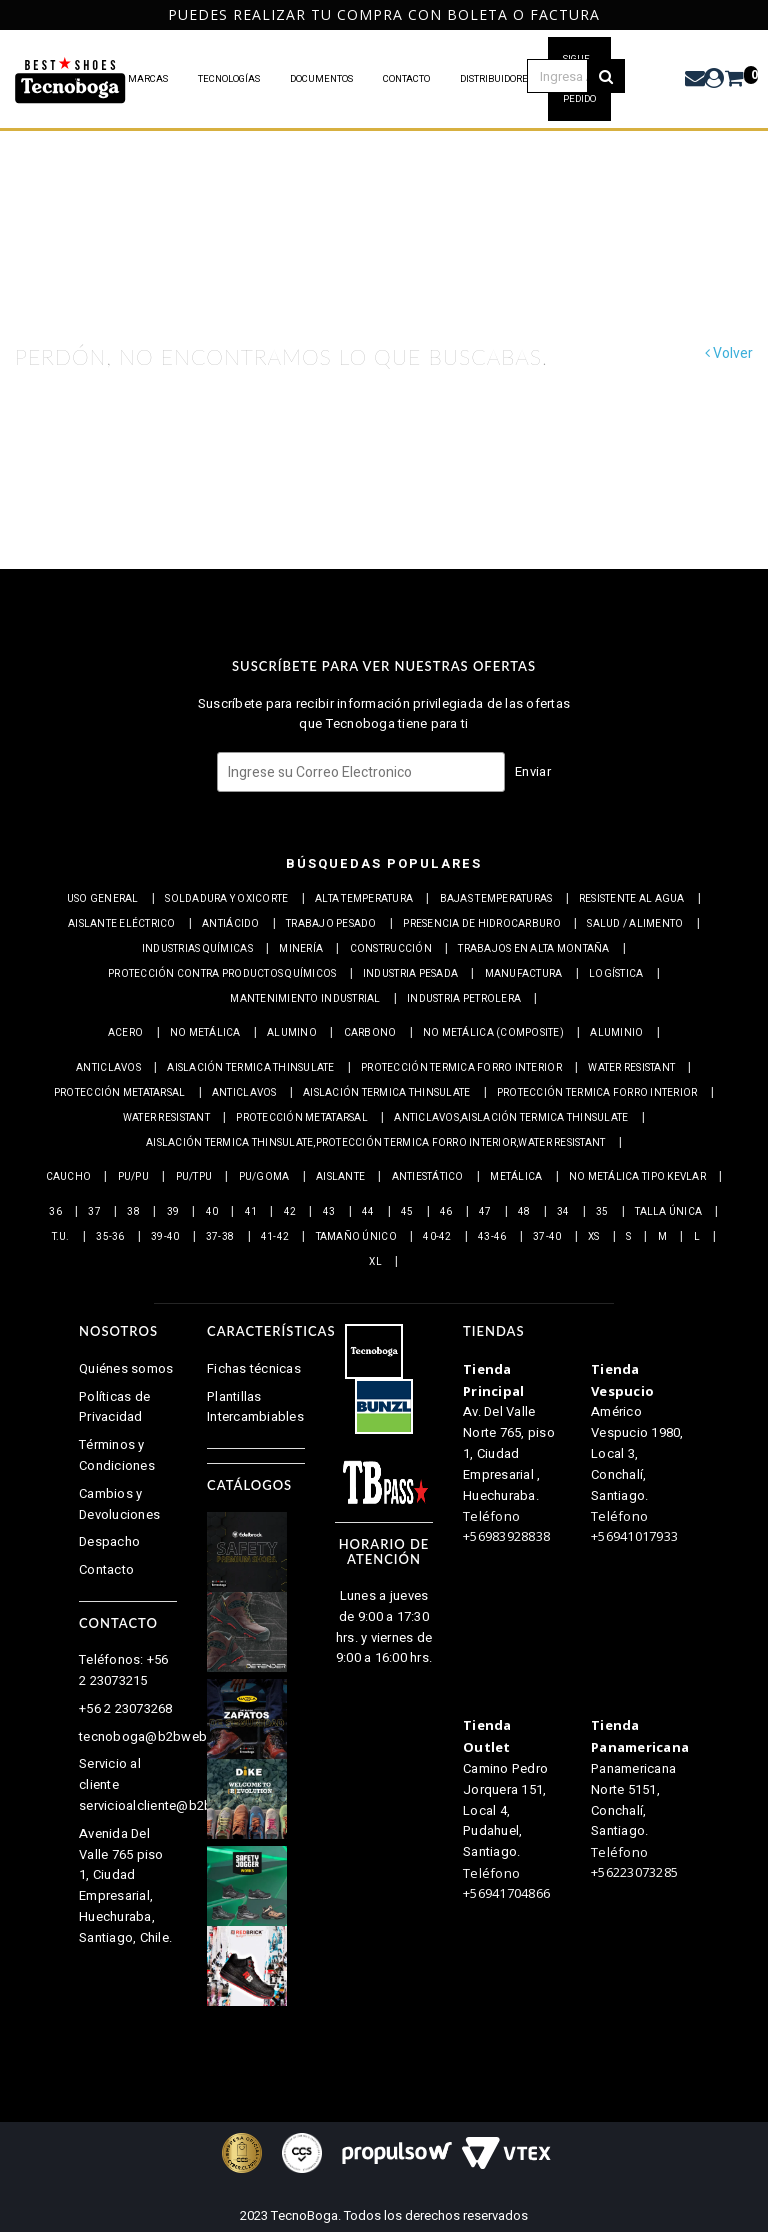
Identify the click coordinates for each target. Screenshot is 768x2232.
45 (407, 1212)
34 (563, 1212)
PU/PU (133, 1177)
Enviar (533, 771)
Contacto (106, 1569)
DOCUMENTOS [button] (321, 79)
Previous (7, 14)
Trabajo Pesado (331, 924)
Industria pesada (410, 974)
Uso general (103, 899)
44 (368, 1212)
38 (133, 1212)
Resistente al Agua (632, 899)
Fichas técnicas (254, 1368)
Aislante (340, 1177)
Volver (729, 353)
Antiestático (428, 1177)
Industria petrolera (464, 999)
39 (173, 1212)
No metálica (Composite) (493, 1033)
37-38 (220, 1237)
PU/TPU (194, 1177)
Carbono (370, 1033)
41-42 (275, 1237)
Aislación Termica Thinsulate (250, 1068)
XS (594, 1237)
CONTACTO (406, 79)
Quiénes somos (126, 1368)
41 (251, 1212)
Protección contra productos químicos (222, 974)
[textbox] (576, 76)
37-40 (547, 1237)
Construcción (391, 949)
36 (55, 1212)
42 (290, 1212)
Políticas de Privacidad (114, 1407)
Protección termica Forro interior (461, 1068)
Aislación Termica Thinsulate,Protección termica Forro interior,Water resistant (375, 1143)
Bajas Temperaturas (496, 899)
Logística (616, 974)
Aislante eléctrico (122, 924)
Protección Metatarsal (119, 1093)
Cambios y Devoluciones (119, 1504)
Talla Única (668, 1212)
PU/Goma (264, 1177)
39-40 (165, 1237)
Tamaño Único (356, 1237)
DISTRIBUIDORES (496, 79)
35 (602, 1212)
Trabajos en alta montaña (533, 949)
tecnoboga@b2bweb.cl (150, 1736)
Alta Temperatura (364, 899)
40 (212, 1212)
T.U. (61, 1237)
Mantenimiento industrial (305, 999)
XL (375, 1262)
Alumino (292, 1033)
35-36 (110, 1237)
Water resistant (631, 1068)
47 (485, 1212)
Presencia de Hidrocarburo (482, 924)
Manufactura (524, 974)
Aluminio (616, 1033)
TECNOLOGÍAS (229, 79)
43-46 (492, 1237)
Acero (125, 1033)
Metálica (516, 1177)
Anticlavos (108, 1068)
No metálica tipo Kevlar (637, 1177)
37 (94, 1212)
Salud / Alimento (635, 924)
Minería (301, 949)
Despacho (109, 1541)
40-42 (437, 1237)
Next (756, 14)
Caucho (69, 1177)
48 (524, 1212)
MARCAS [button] (148, 79)
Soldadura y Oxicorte (226, 899)
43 (329, 1212)
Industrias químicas (197, 949)
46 (446, 1212)
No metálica (205, 1033)
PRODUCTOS (71, 79)
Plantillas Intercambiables (255, 1407)
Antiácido (230, 924)
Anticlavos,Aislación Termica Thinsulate (511, 1118)
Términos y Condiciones (117, 1455)
